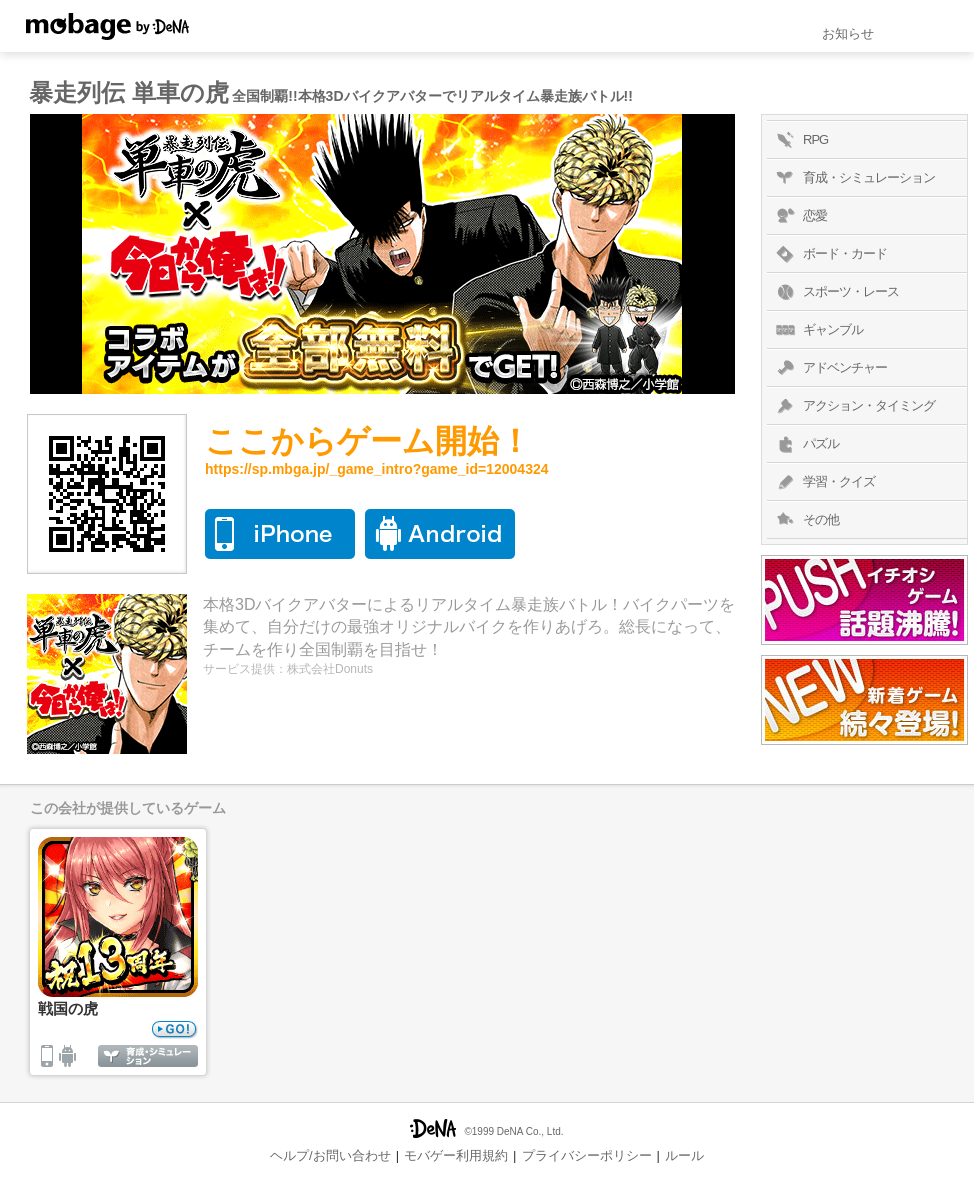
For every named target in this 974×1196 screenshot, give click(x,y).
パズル (805, 444)
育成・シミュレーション (853, 178)
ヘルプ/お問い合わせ (330, 1155)
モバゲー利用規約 (456, 1155)
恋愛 (799, 216)
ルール (684, 1155)
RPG (800, 140)
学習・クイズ (823, 482)
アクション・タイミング (853, 406)
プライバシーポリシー (587, 1155)
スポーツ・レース (835, 292)
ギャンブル (817, 330)
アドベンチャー (829, 368)
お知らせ (848, 33)
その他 (805, 520)
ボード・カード (829, 254)
